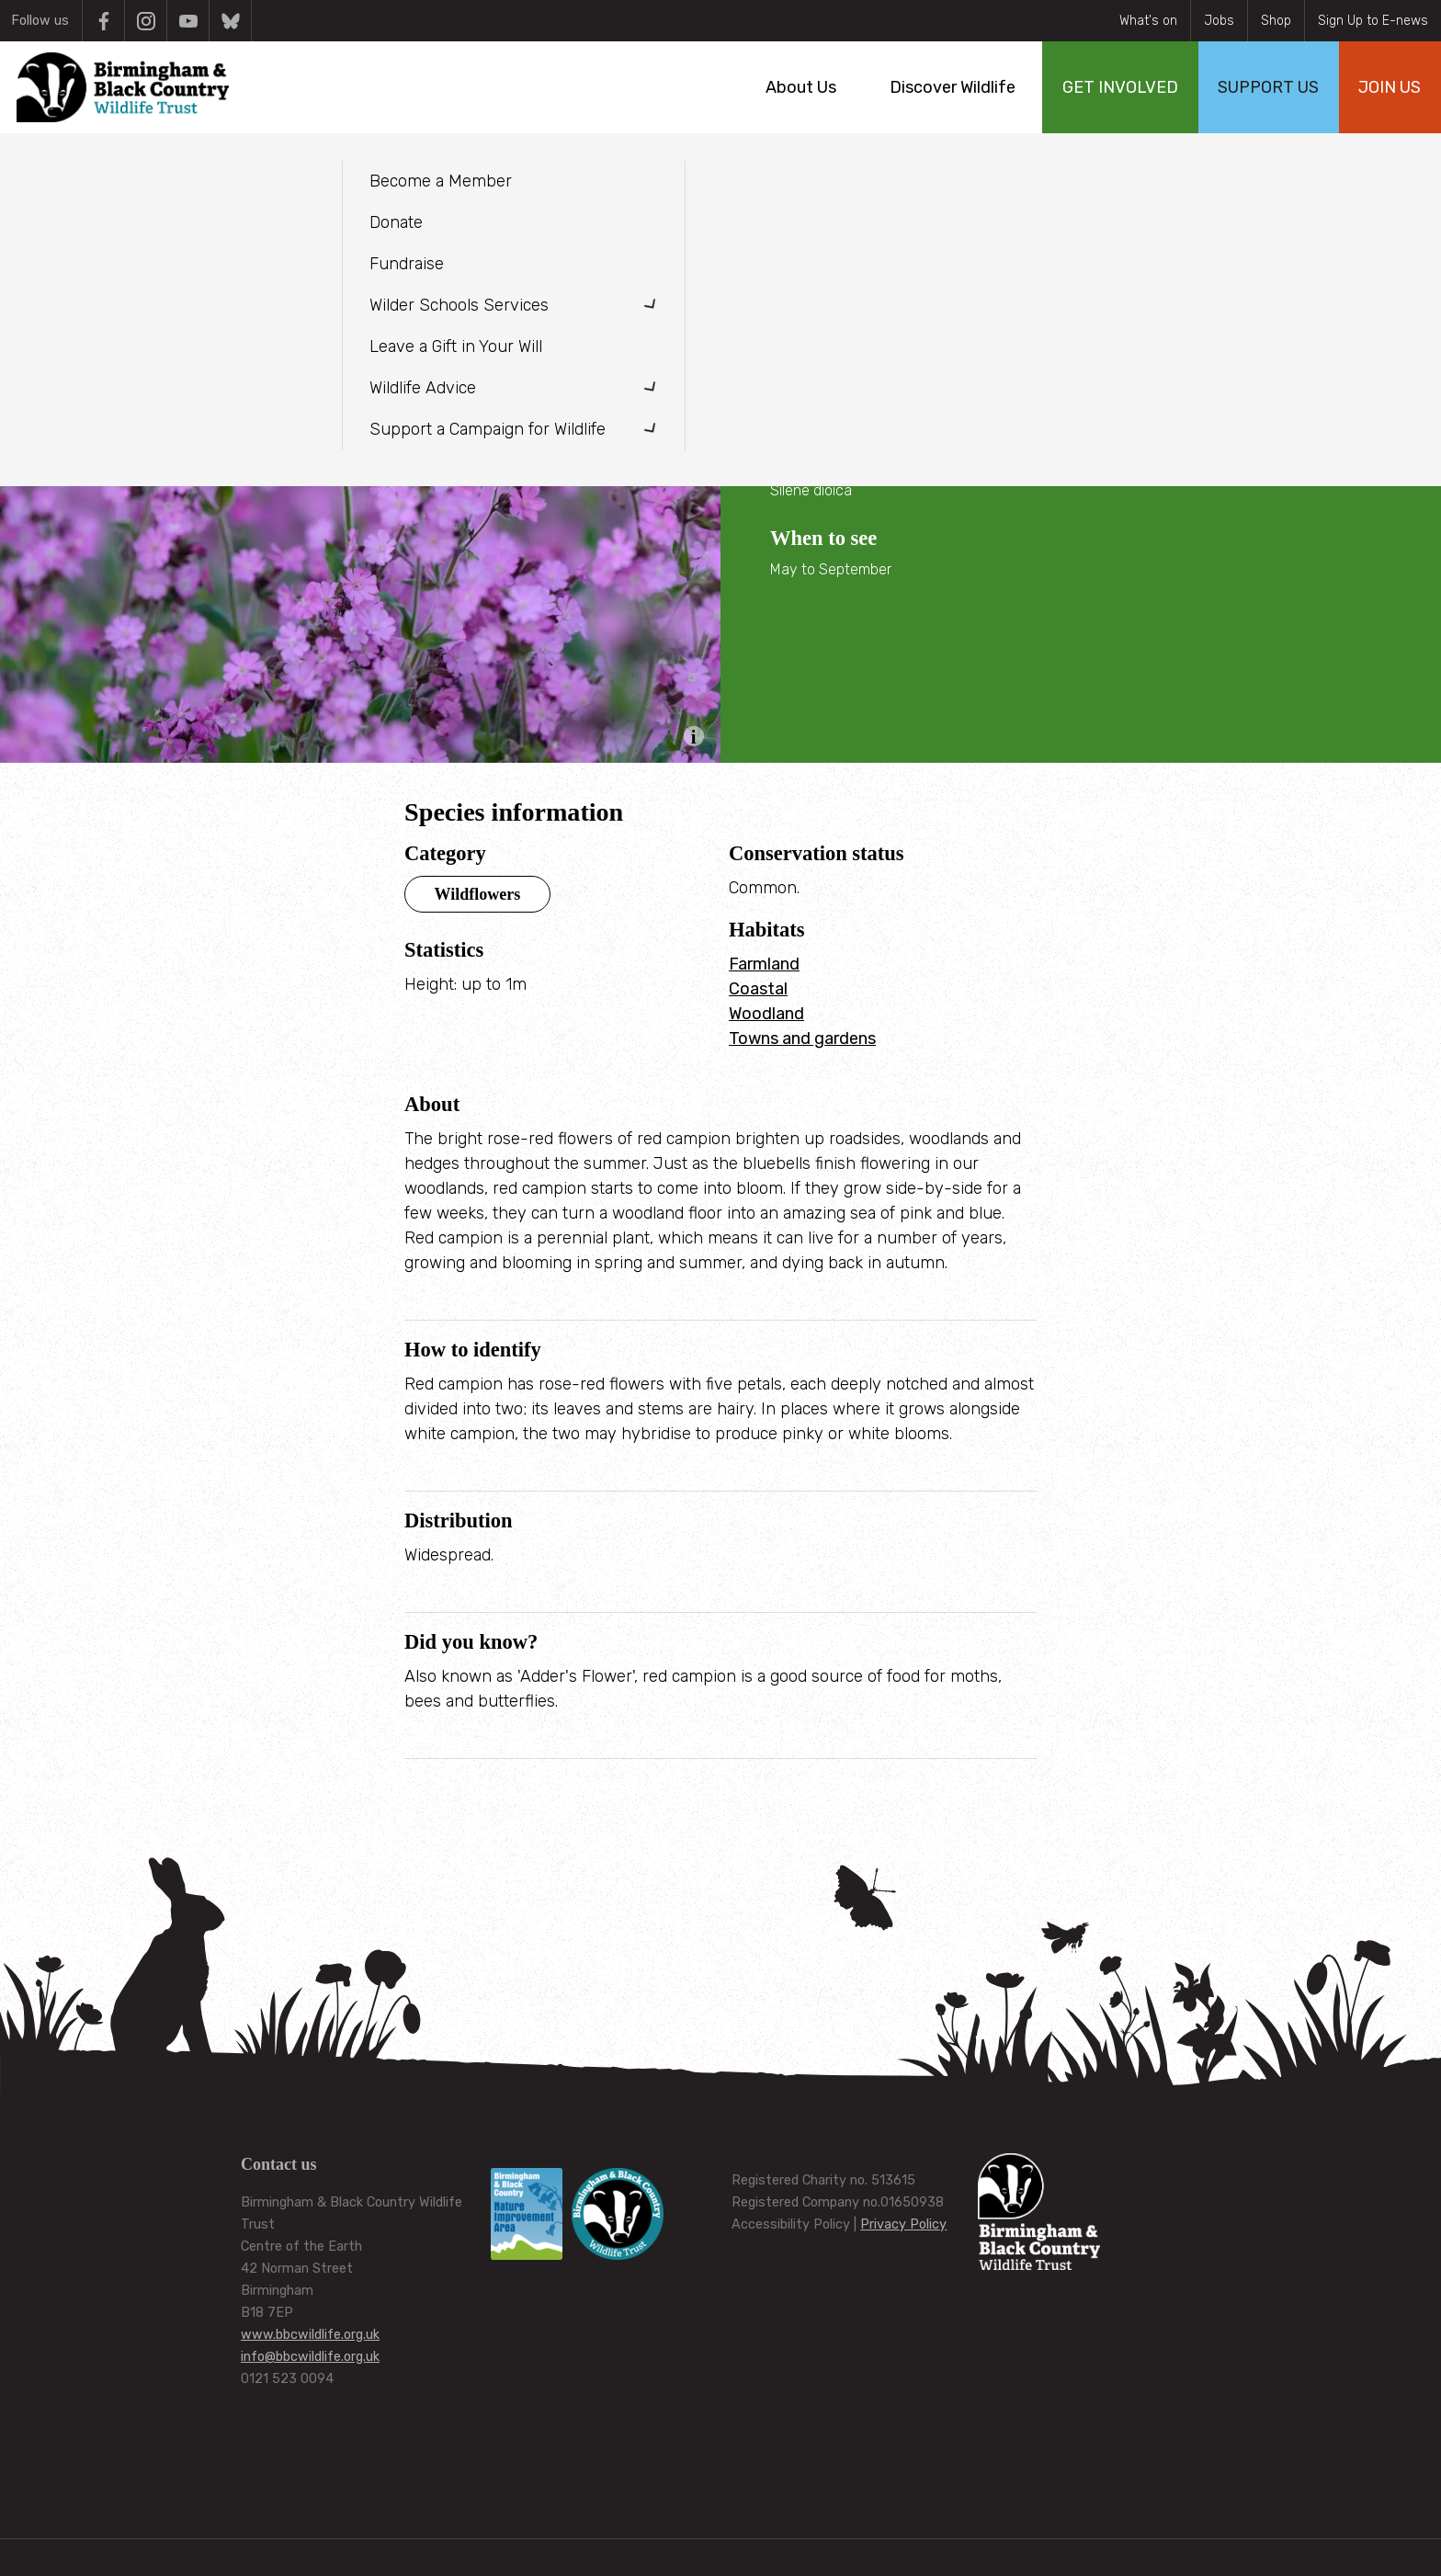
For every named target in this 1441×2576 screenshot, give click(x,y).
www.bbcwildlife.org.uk (310, 2335)
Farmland (764, 964)
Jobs (1219, 20)
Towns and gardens (802, 1038)
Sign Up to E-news (1373, 20)
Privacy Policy (903, 2224)
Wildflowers (478, 894)
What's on (1148, 20)
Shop (1276, 20)
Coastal (758, 989)
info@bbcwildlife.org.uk (310, 2357)
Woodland (766, 1014)
